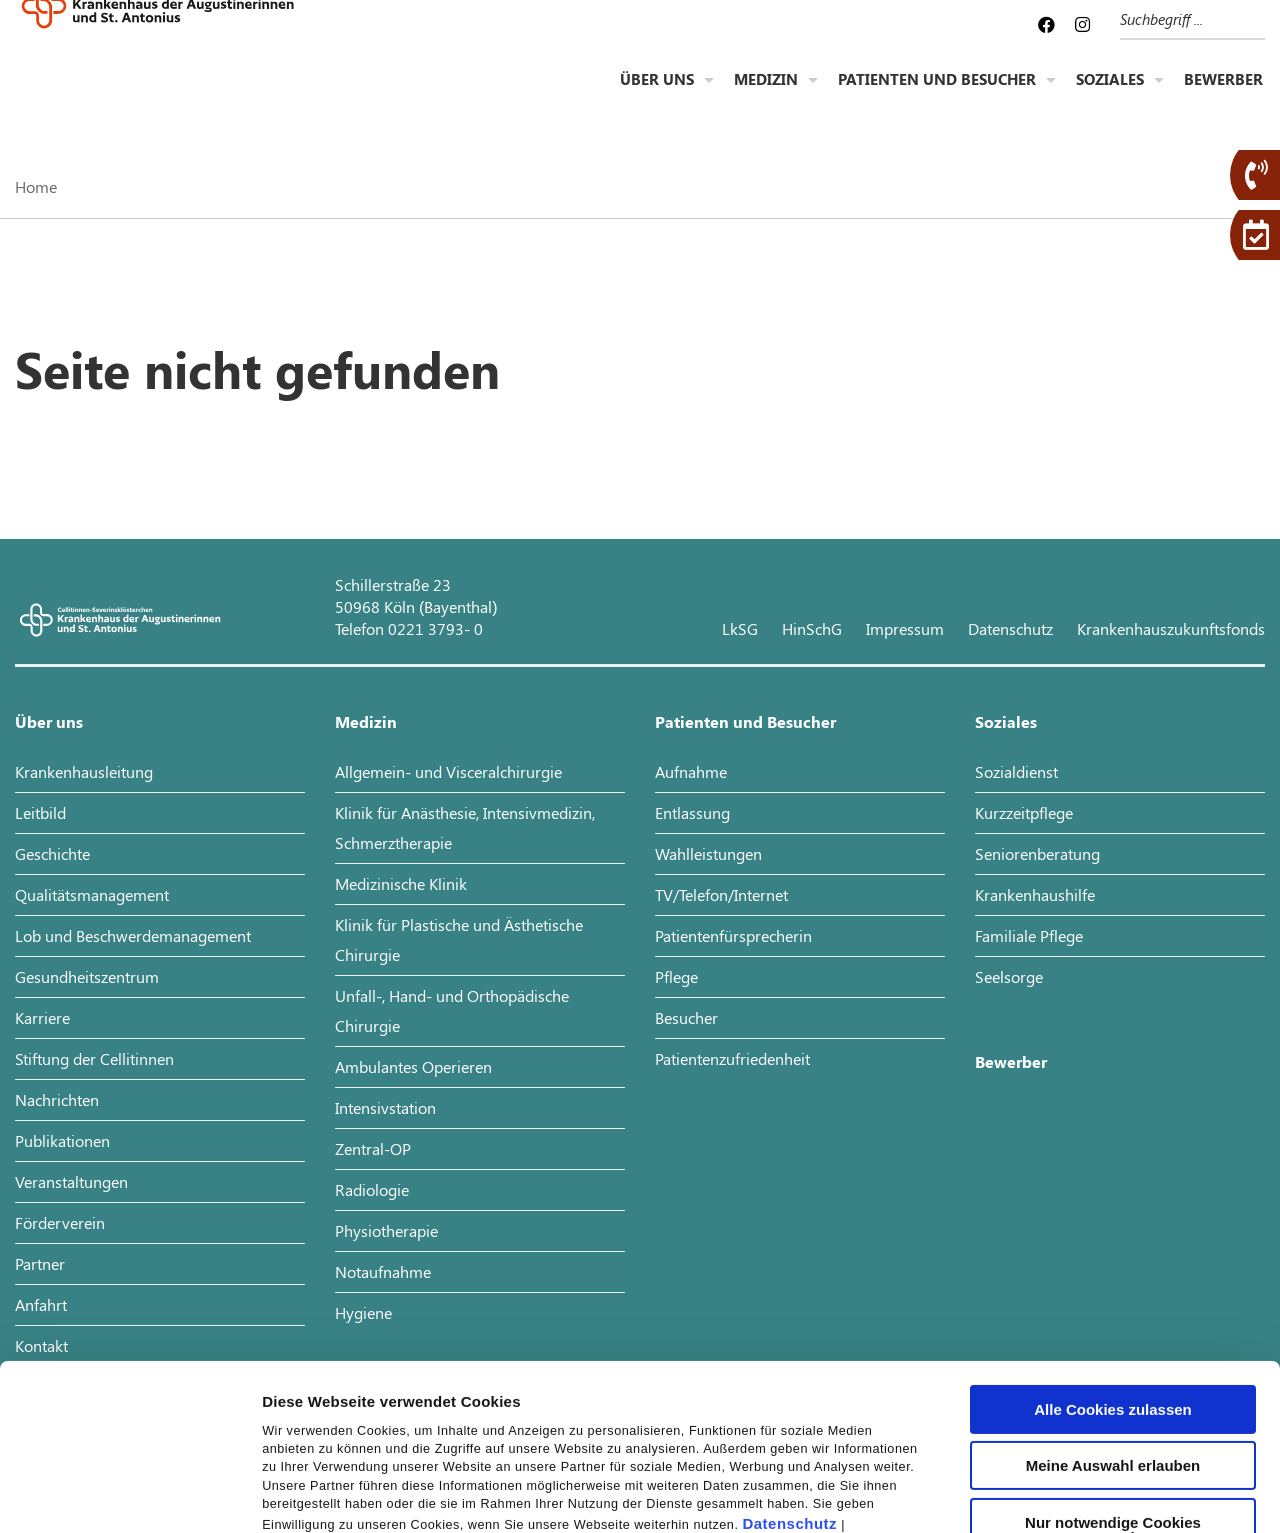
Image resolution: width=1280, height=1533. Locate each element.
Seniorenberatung (1037, 853)
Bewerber (1223, 96)
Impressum (304, 1396)
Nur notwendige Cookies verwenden (1113, 1380)
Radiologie (372, 1189)
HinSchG (812, 628)
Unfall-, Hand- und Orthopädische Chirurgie (452, 1010)
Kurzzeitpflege (1024, 812)
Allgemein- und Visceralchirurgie (448, 771)
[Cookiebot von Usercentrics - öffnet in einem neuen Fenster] (129, 1494)
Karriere (42, 1017)
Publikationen (62, 1140)
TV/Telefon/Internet (721, 894)
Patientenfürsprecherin (733, 935)
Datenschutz (789, 1374)
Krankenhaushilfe (1035, 894)
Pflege (676, 976)
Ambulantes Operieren (413, 1066)
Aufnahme (691, 771)
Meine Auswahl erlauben (1113, 1315)
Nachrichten (57, 1099)
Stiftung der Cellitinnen (94, 1058)
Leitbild (40, 812)
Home (36, 186)
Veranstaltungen (71, 1181)
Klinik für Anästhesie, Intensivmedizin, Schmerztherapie (465, 827)
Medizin (766, 96)
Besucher (686, 1017)
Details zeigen (1063, 1493)
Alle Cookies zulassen (1113, 1259)
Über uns (657, 96)
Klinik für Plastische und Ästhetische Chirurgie (459, 939)
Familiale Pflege (1029, 935)
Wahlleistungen (708, 853)
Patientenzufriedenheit (732, 1058)
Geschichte (52, 853)
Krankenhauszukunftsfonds (1171, 628)
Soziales (1110, 96)
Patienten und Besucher (937, 96)
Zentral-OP (373, 1148)
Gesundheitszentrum (87, 976)
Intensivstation (385, 1107)
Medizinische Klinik (401, 883)
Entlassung (692, 812)
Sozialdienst (1016, 771)
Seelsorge (1009, 976)
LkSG (740, 628)
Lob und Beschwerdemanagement (133, 935)
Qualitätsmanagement (92, 894)
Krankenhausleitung (84, 771)
